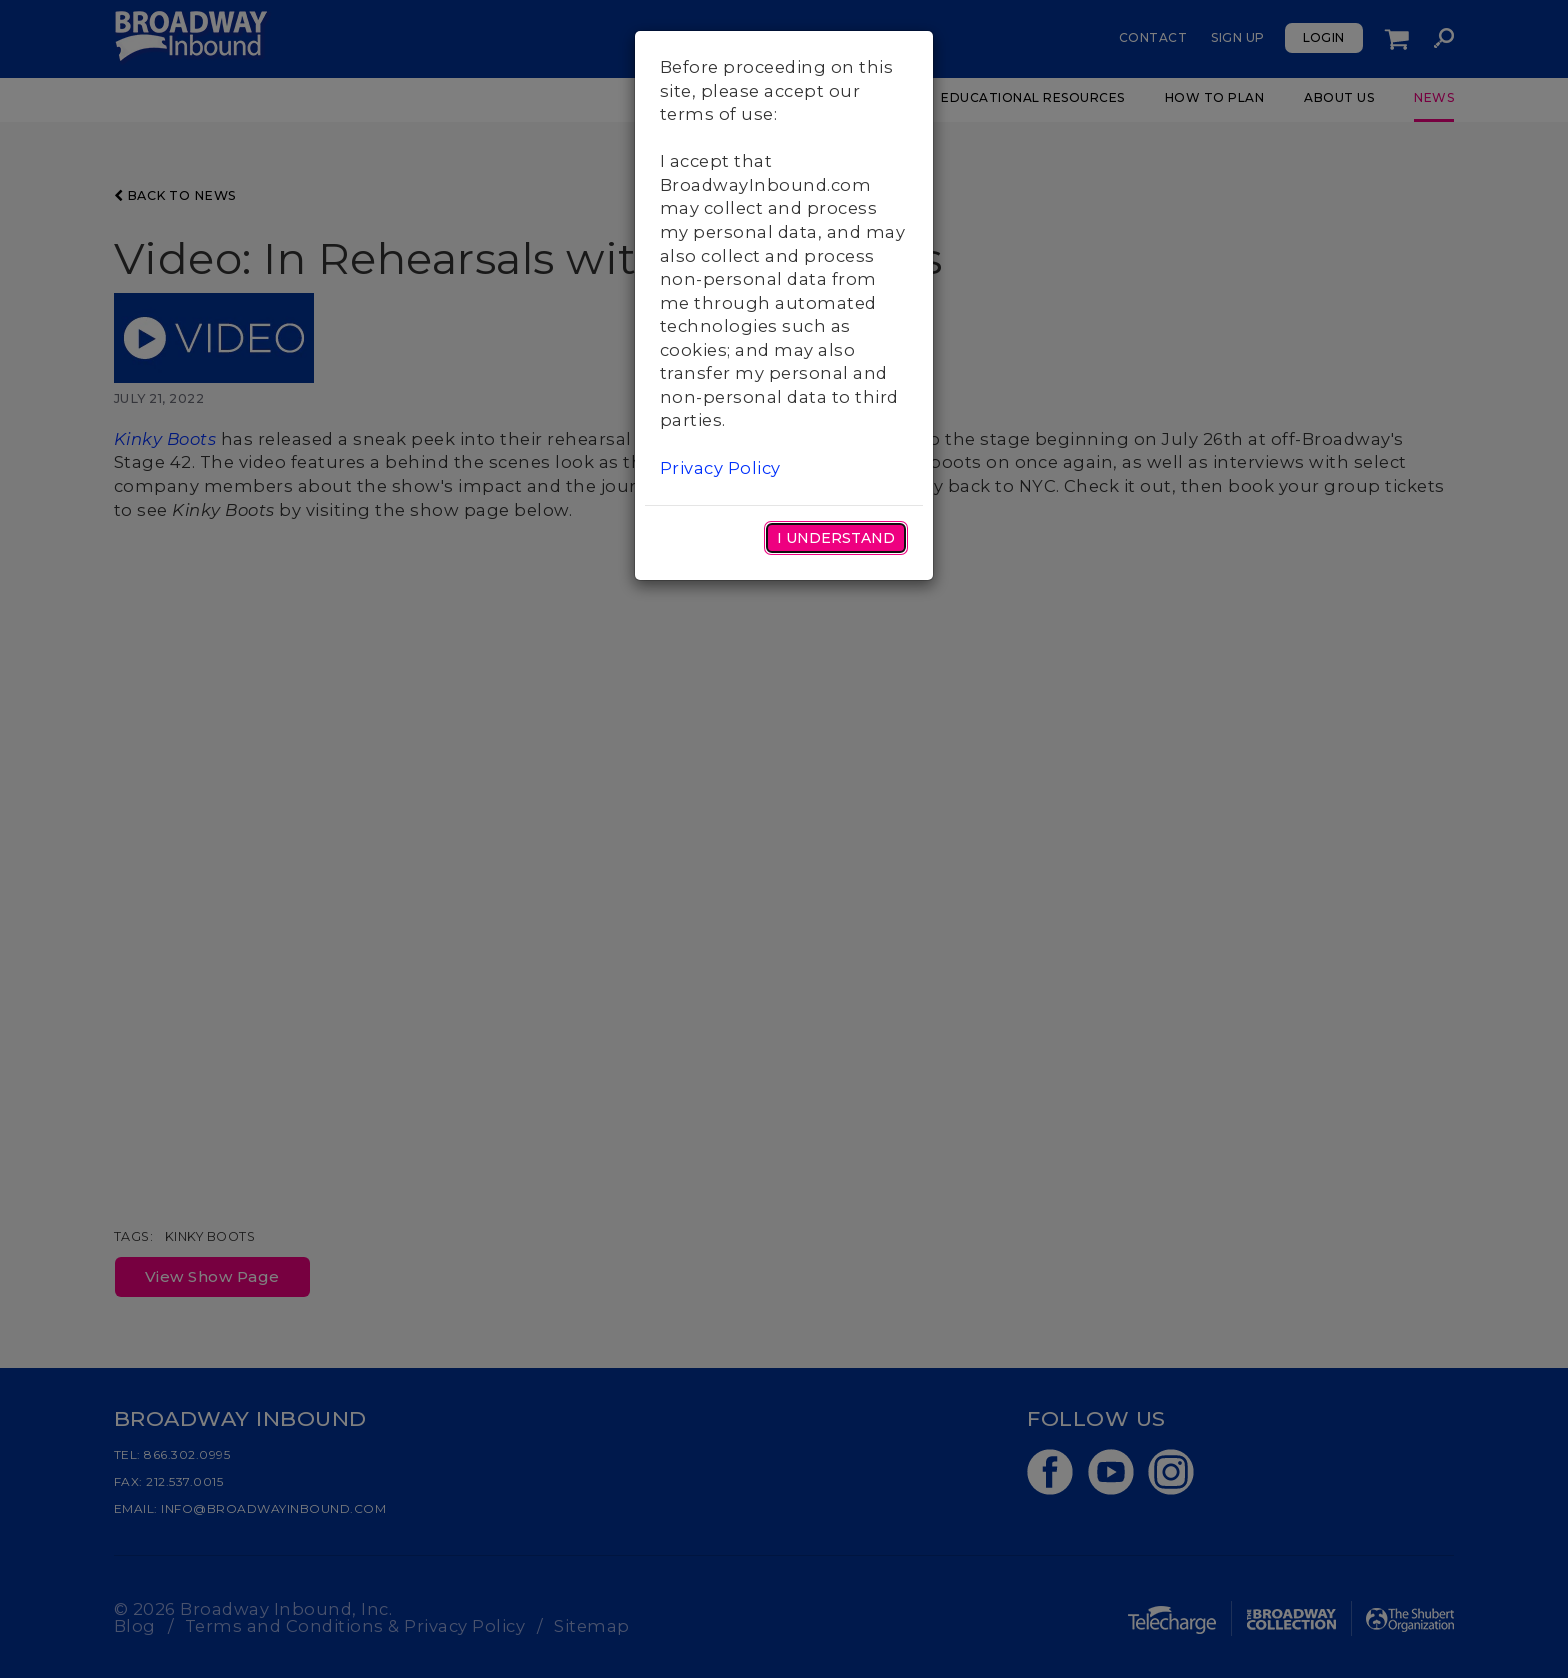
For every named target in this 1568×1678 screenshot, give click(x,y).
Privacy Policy (720, 468)
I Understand (836, 538)
